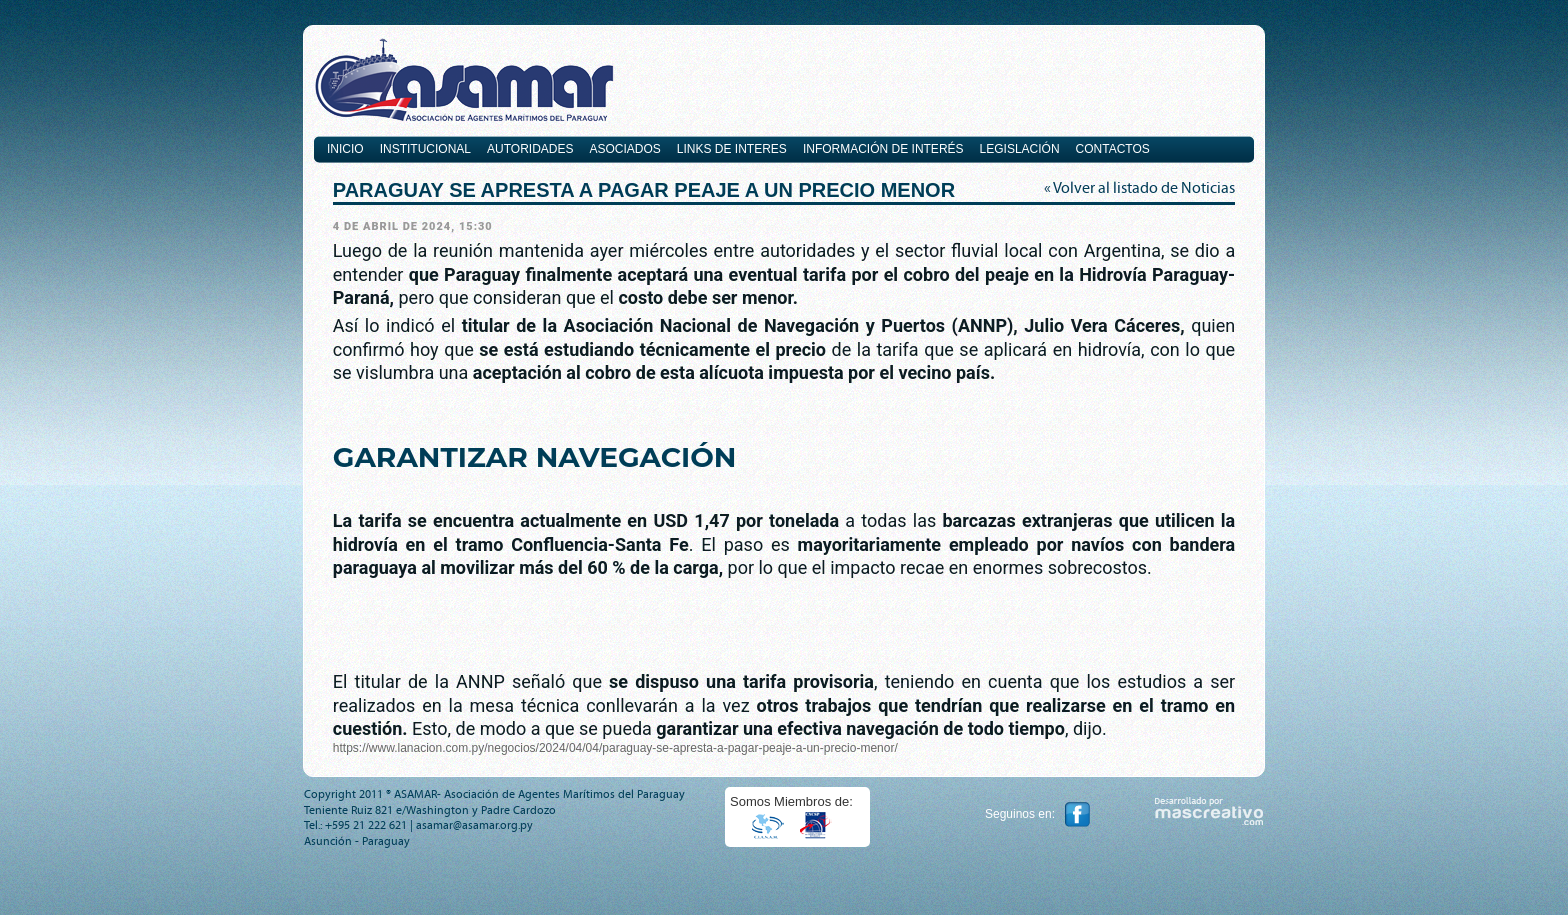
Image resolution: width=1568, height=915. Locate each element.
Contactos (1113, 149)
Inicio (345, 149)
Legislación (1020, 149)
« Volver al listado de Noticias (1139, 187)
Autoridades (530, 149)
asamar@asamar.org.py (474, 825)
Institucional (425, 149)
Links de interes (732, 149)
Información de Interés (883, 149)
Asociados (624, 149)
